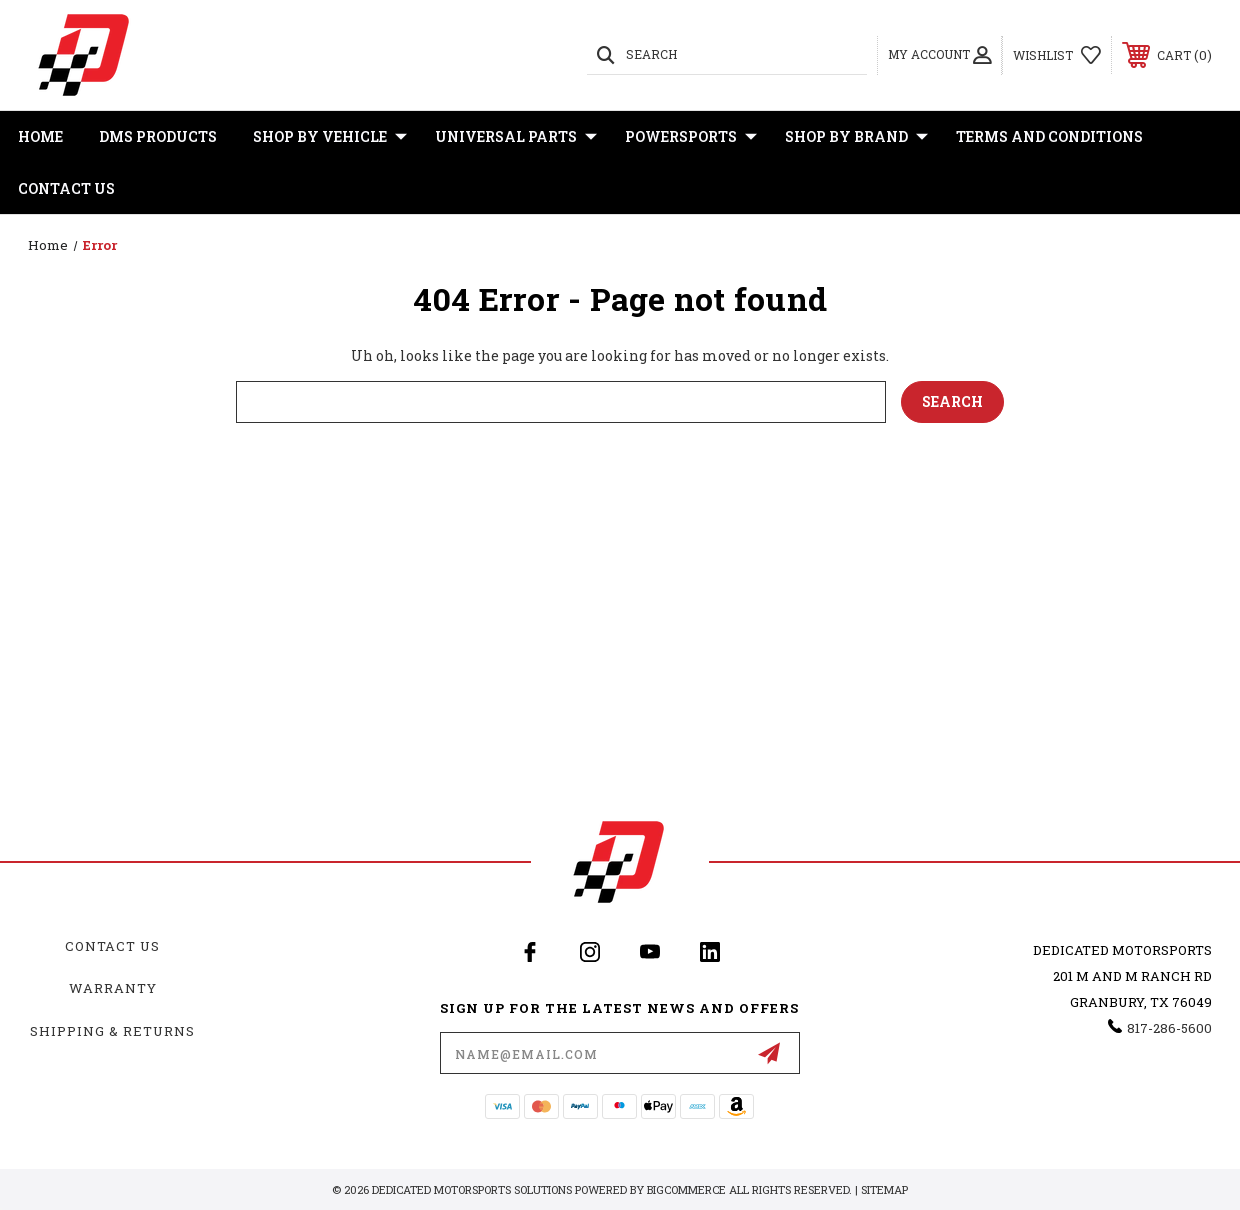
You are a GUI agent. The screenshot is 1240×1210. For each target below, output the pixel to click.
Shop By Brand (856, 137)
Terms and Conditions (1049, 136)
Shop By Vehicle (330, 137)
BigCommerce (686, 1189)
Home (40, 136)
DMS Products (158, 136)
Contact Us (66, 188)
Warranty (113, 988)
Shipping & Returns (112, 1031)
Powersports (691, 137)
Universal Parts (516, 137)
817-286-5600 (1169, 1028)
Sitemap (884, 1189)
